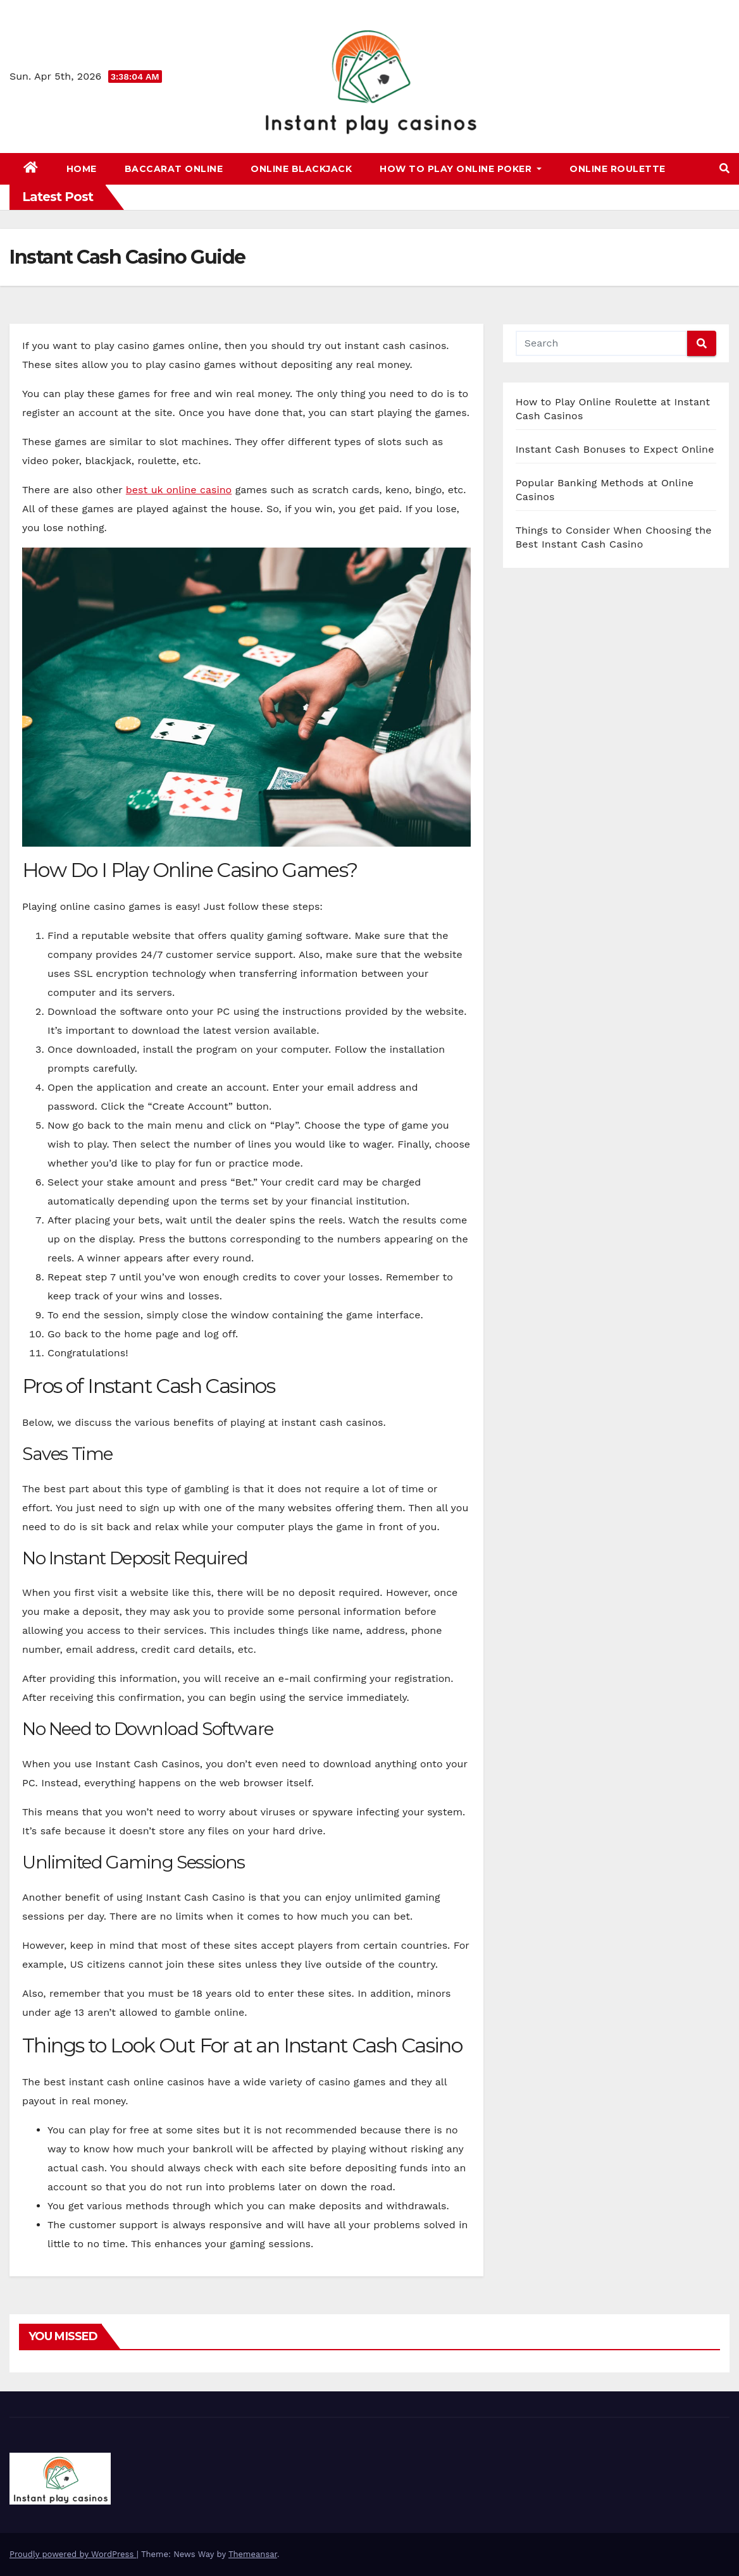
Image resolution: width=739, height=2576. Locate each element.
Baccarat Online (174, 169)
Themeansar (252, 2554)
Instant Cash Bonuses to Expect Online (615, 449)
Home (81, 169)
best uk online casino (179, 490)
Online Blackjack (301, 169)
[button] (724, 169)
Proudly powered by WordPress (73, 2554)
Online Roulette (617, 169)
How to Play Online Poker (461, 169)
